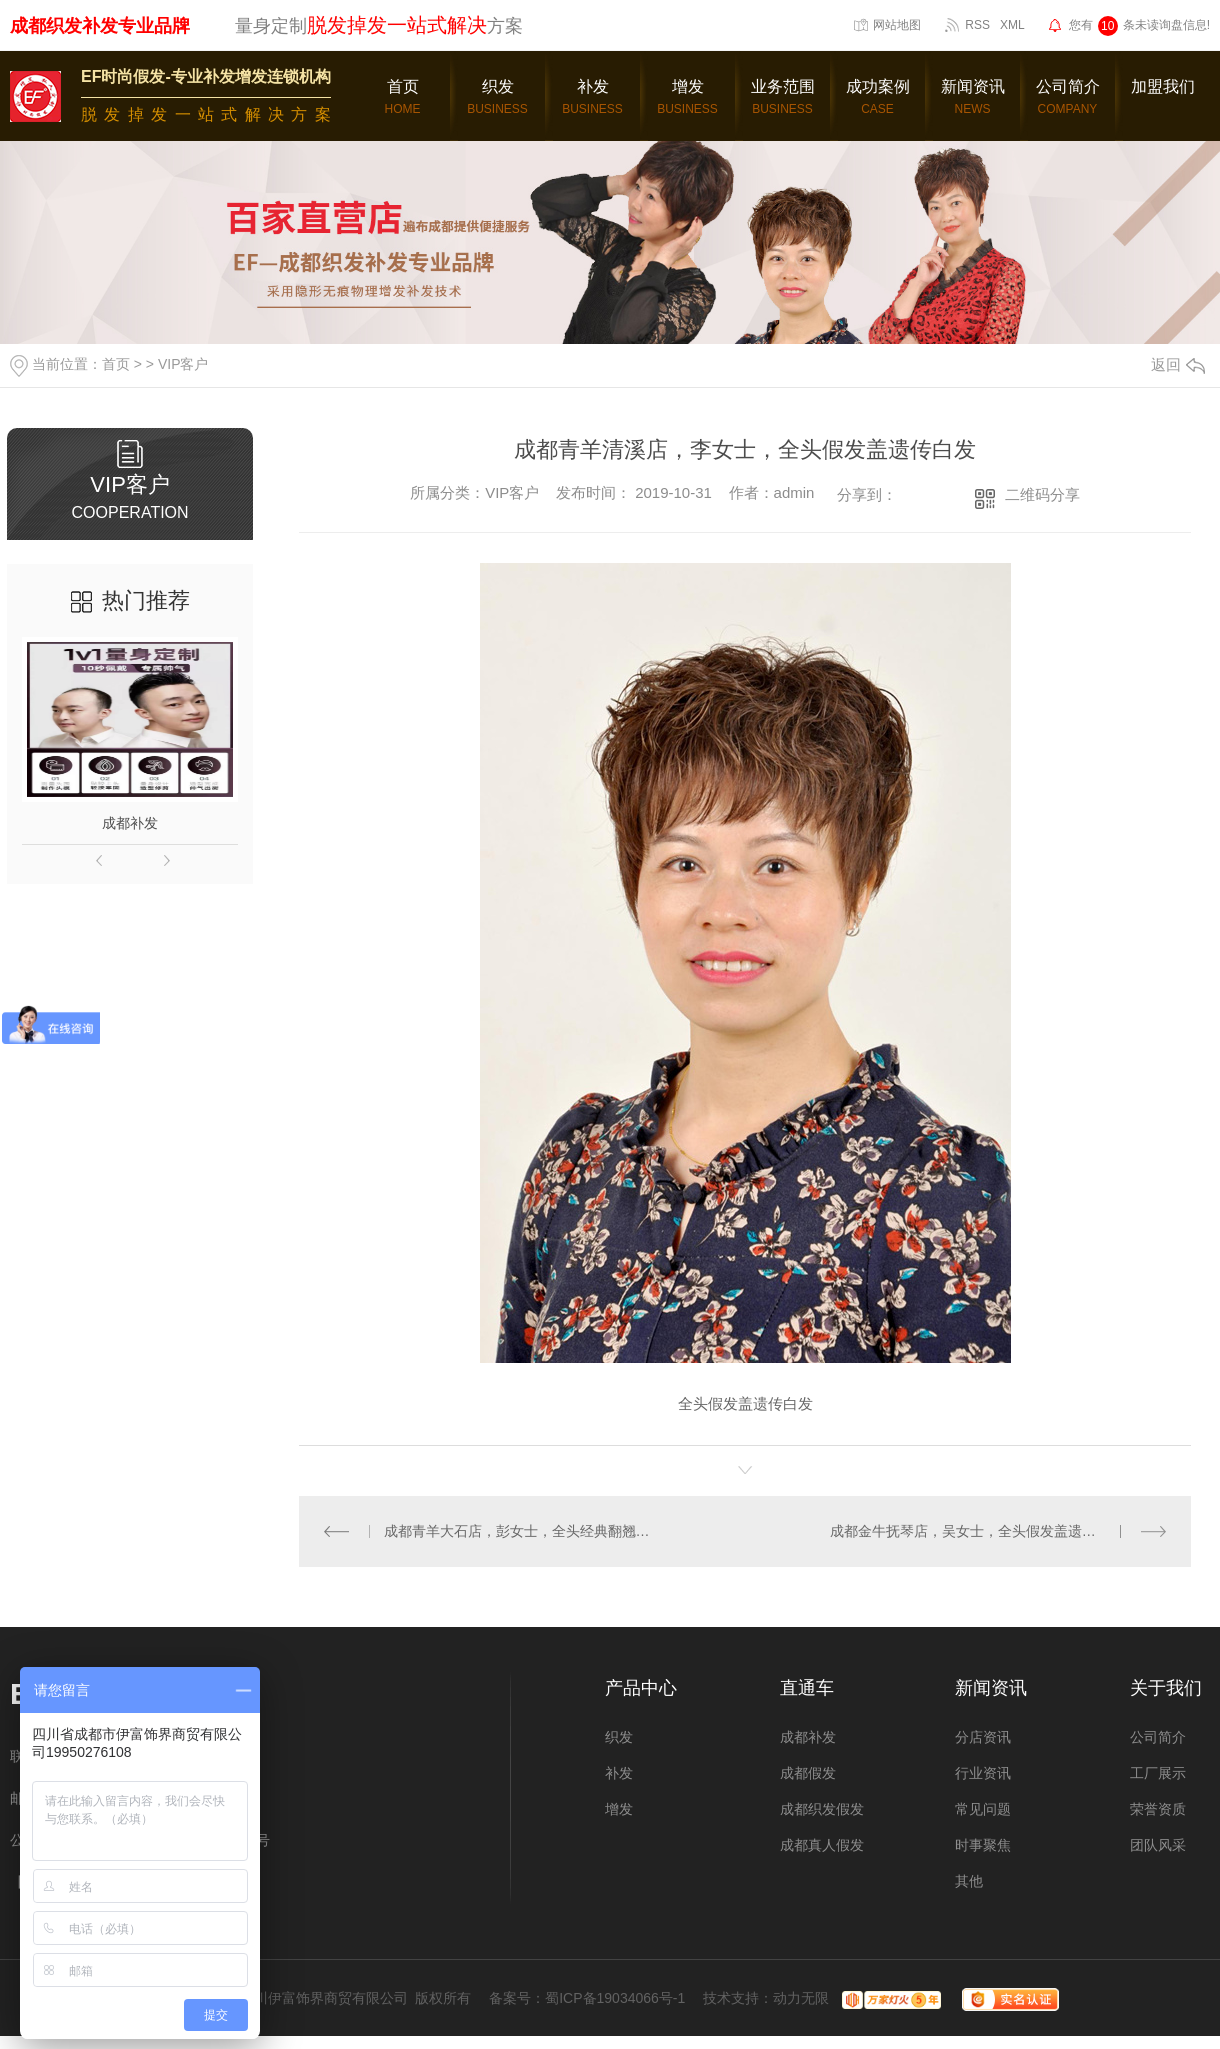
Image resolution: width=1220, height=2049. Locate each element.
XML (1012, 25)
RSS (977, 25)
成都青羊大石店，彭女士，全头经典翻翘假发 (522, 1531)
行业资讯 (983, 1773)
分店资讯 (983, 1737)
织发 (619, 1737)
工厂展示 (1158, 1773)
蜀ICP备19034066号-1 (615, 1998)
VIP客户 (183, 364)
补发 (619, 1773)
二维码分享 (1042, 494)
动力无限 (801, 1998)
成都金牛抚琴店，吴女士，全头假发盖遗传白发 (977, 1531)
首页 (116, 364)
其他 (969, 1881)
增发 (619, 1809)
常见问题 (983, 1809)
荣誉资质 (1158, 1809)
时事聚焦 (983, 1845)
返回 (1178, 364)
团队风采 (1158, 1845)
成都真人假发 (822, 1845)
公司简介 (1158, 1737)
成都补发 (130, 823)
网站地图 (897, 25)
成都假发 (808, 1773)
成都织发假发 (822, 1809)
